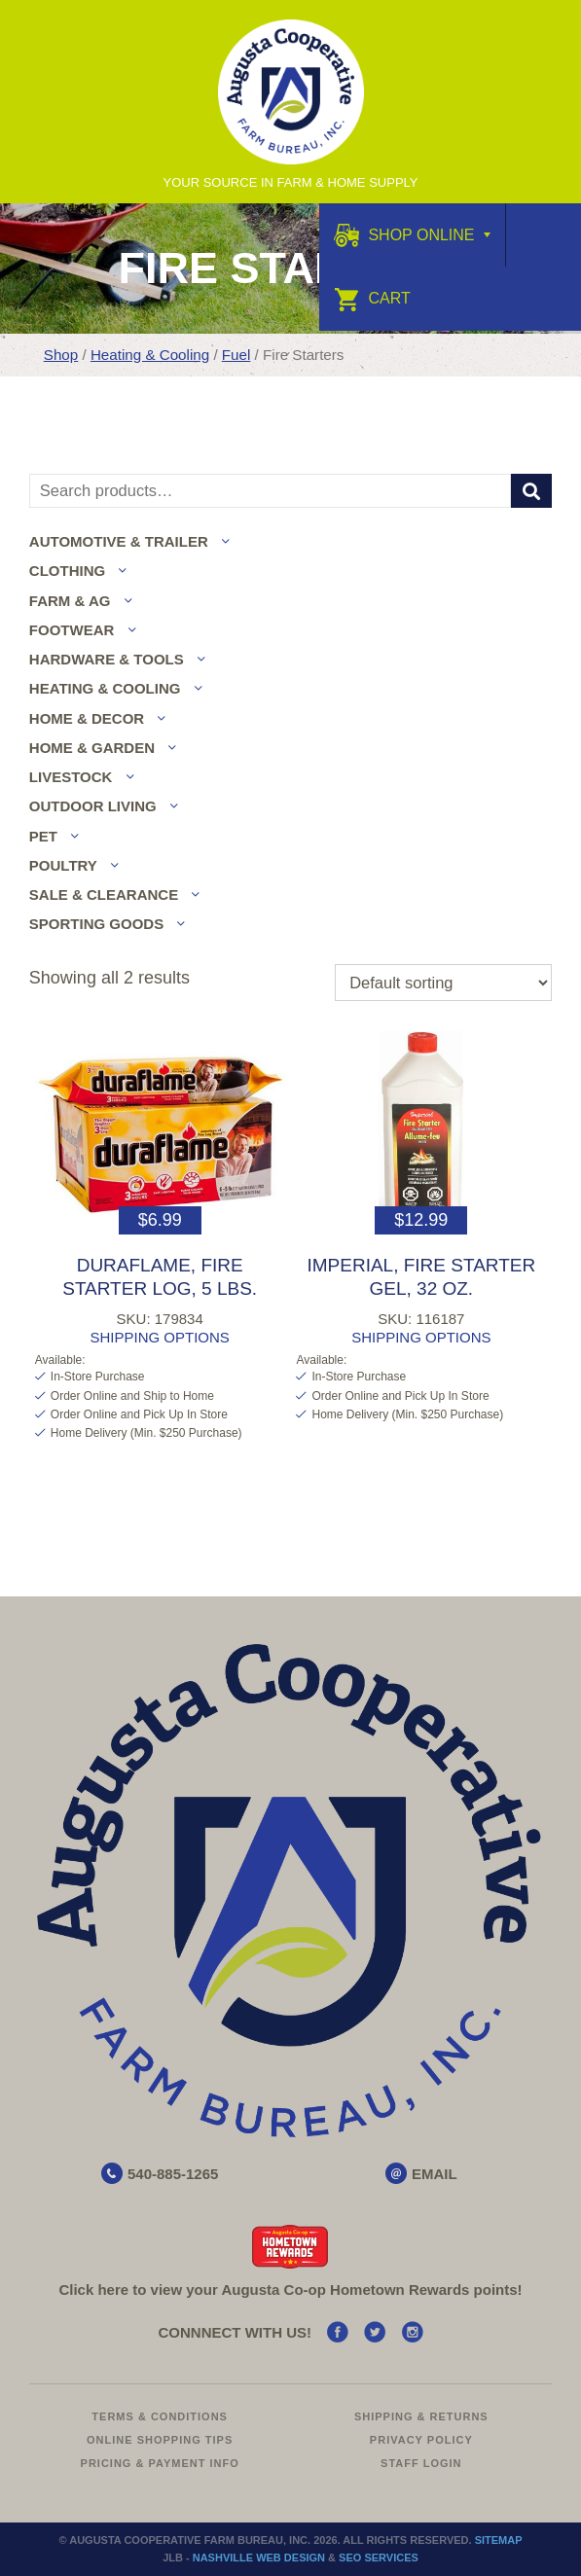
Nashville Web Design (259, 2557)
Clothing (67, 570)
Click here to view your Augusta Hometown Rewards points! (290, 2289)
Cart (372, 298)
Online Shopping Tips (160, 2440)
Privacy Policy (421, 2440)
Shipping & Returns (421, 2416)
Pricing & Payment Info (160, 2463)
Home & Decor (86, 718)
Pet (43, 836)
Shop (61, 354)
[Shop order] (443, 982)
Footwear (72, 630)
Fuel (236, 354)
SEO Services (378, 2557)
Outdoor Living (93, 806)
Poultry (63, 865)
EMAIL (434, 2173)
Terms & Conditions (159, 2416)
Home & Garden (92, 747)
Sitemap (499, 2540)
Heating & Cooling (150, 354)
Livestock (71, 777)
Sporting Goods (96, 923)
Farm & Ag (70, 600)
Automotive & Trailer (118, 541)
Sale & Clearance (103, 894)
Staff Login (421, 2463)
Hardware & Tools (106, 659)
